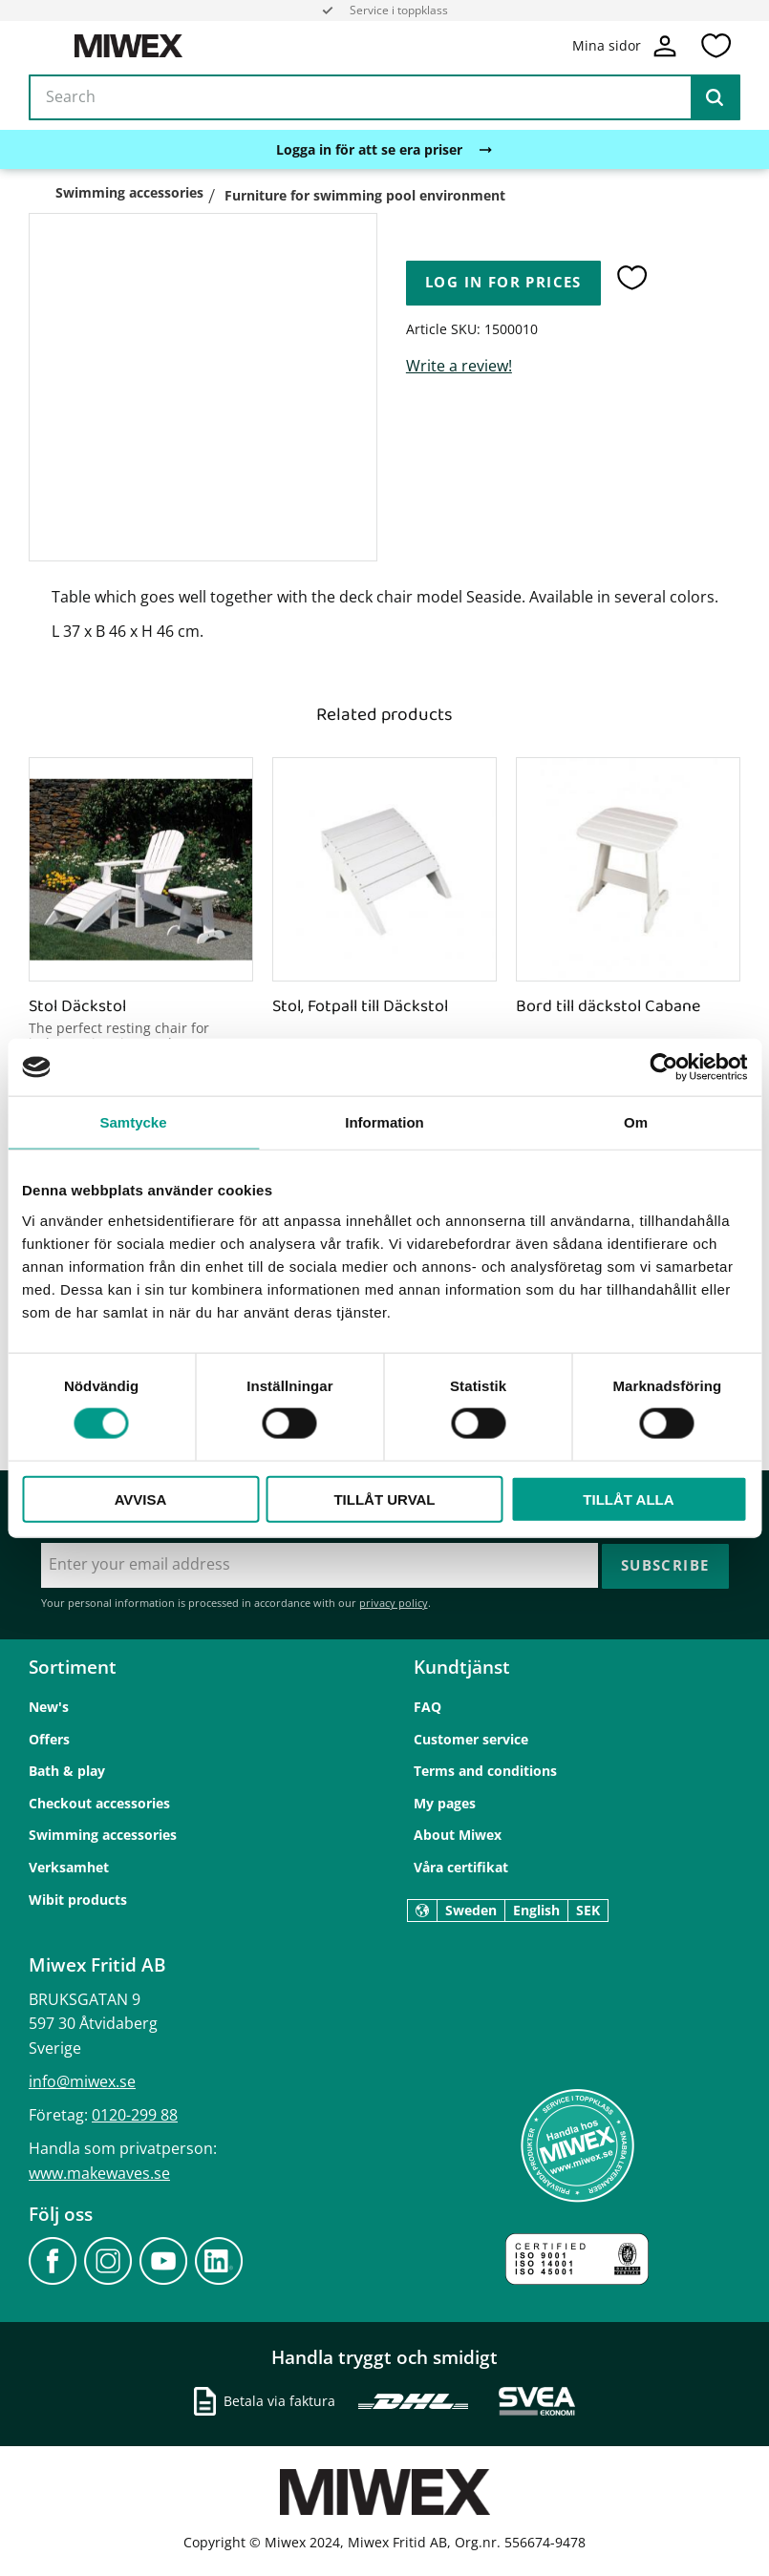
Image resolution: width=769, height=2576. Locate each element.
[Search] (714, 99)
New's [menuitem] (49, 1706)
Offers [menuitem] (49, 1738)
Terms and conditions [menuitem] (485, 1770)
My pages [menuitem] (445, 1802)
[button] (715, 47)
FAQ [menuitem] (427, 1706)
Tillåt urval (384, 1498)
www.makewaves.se (99, 2172)
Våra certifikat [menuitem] (461, 1866)
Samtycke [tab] (132, 1122)
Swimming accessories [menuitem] (103, 1834)
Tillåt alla (628, 1498)
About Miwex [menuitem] (458, 1834)
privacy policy (393, 1601)
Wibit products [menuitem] (78, 1899)
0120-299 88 (135, 2113)
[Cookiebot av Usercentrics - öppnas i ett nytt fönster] (663, 1067)
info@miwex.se (82, 2080)
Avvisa (141, 1498)
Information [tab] (384, 1122)
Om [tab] (636, 1122)
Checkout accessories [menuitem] (99, 1802)
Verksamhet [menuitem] (69, 1866)
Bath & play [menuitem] (67, 1770)
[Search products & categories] (384, 99)
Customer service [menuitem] (471, 1738)
